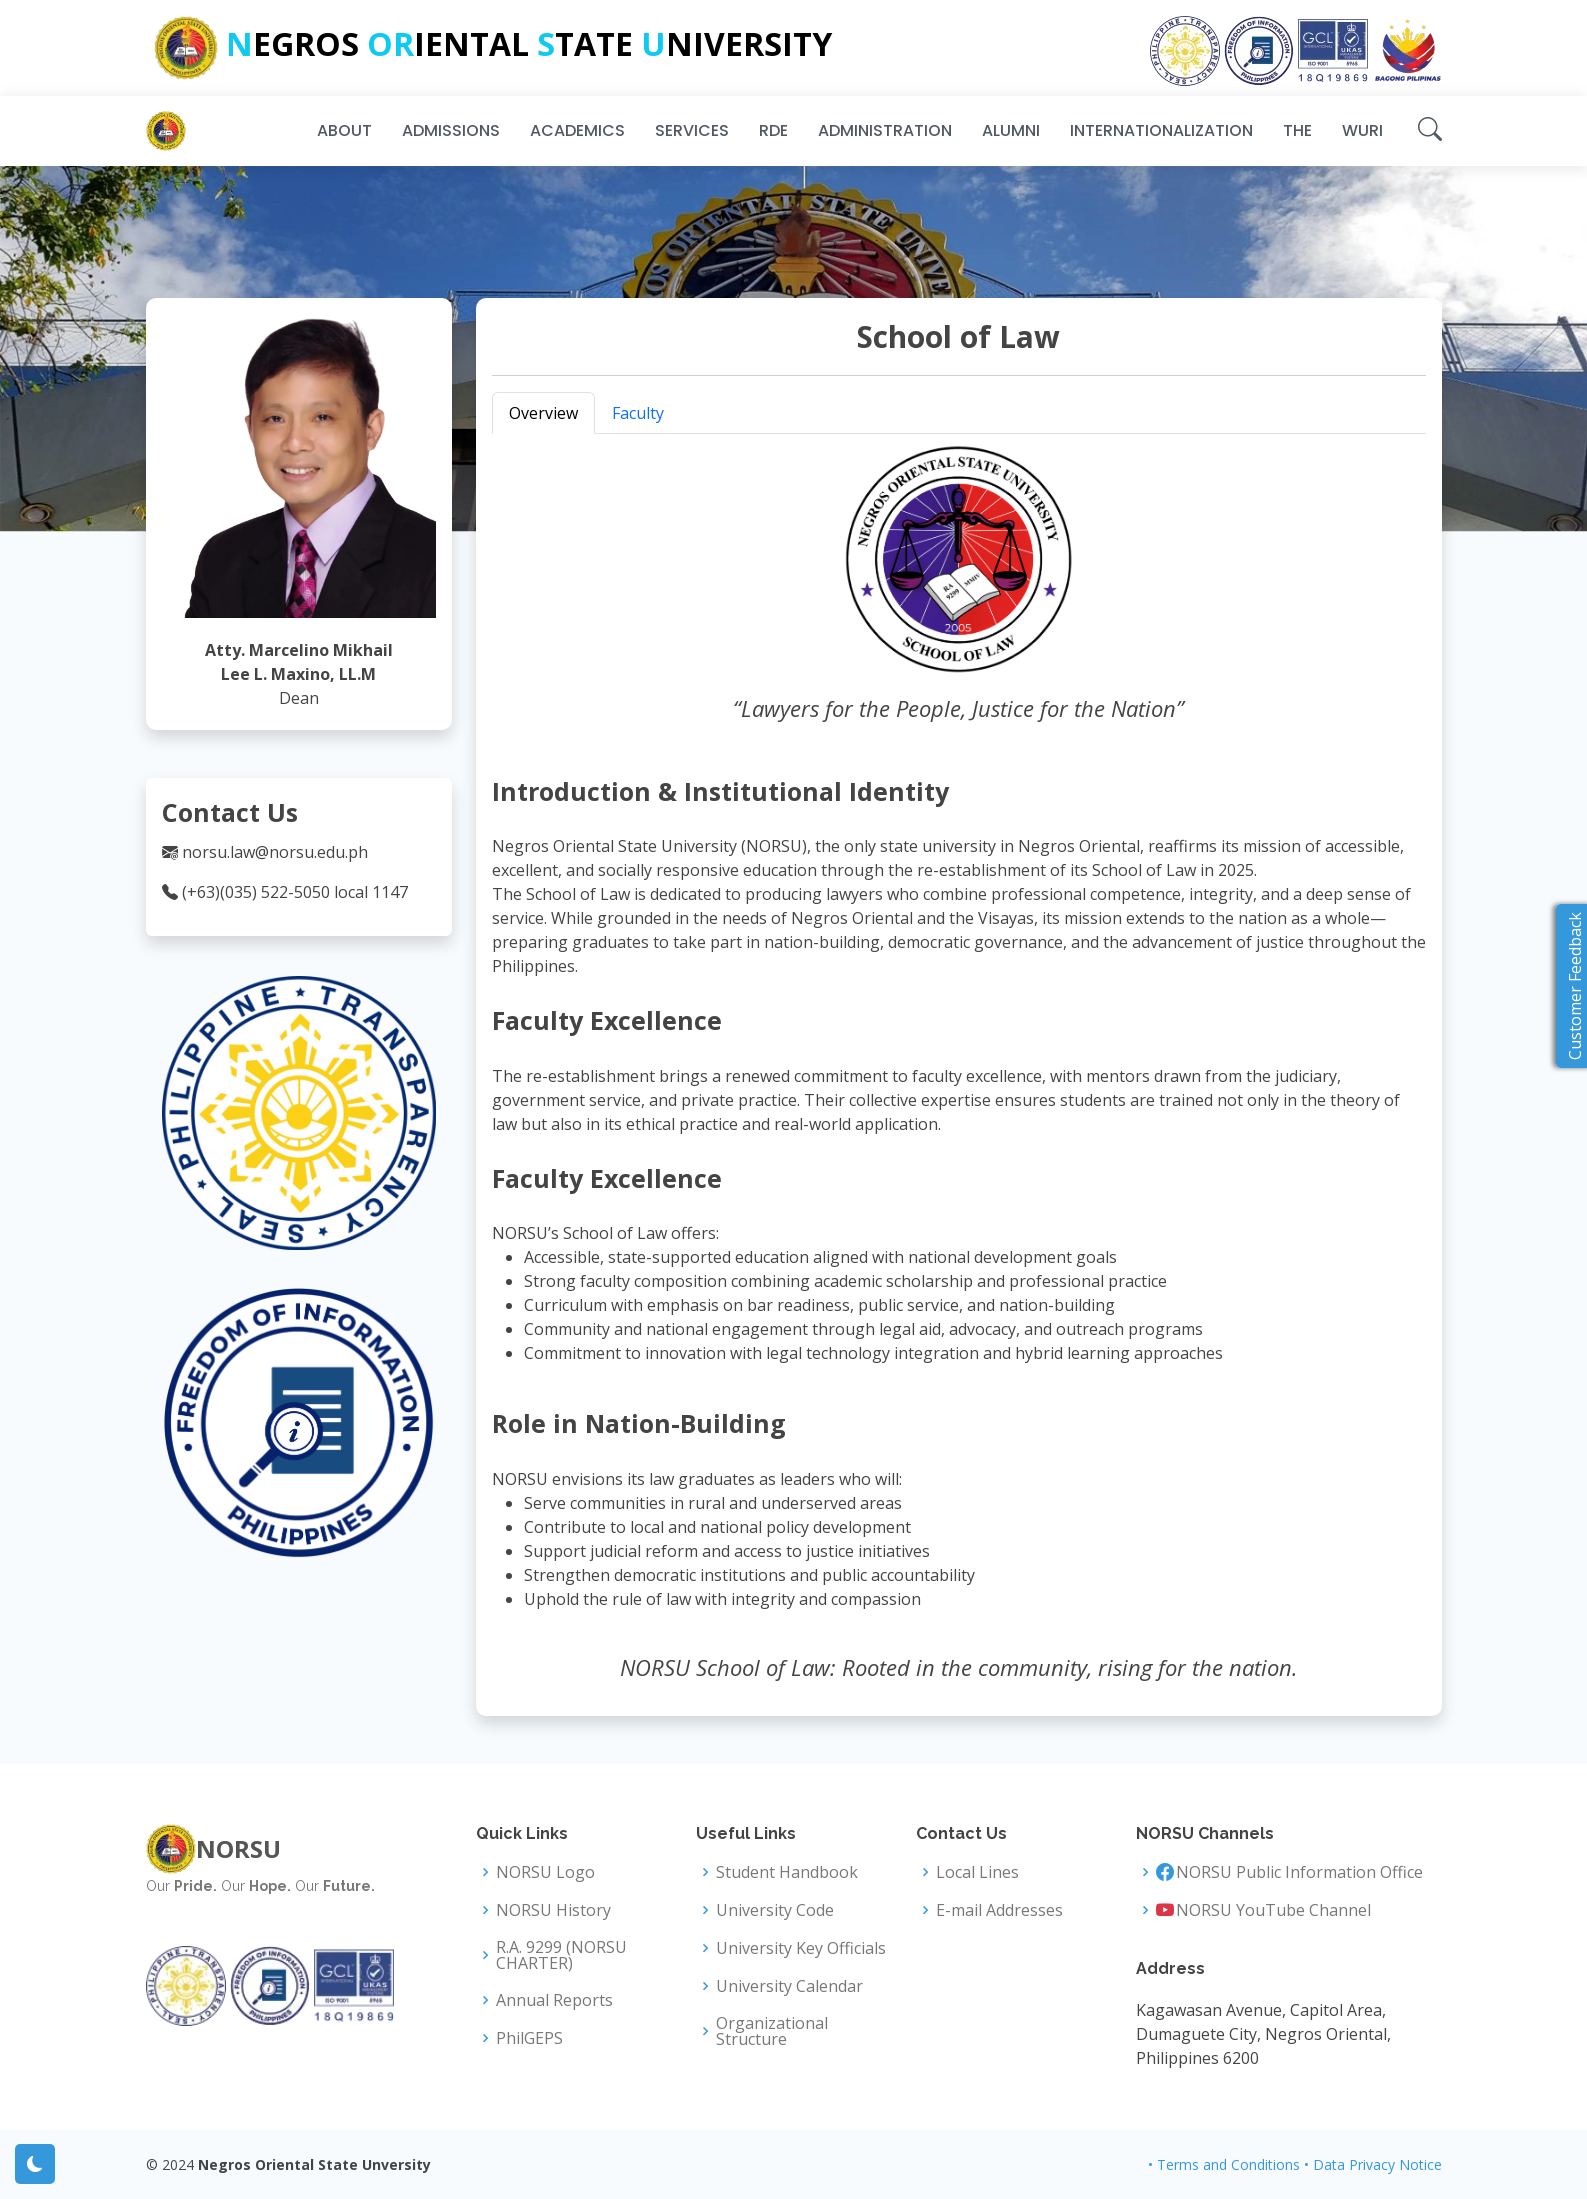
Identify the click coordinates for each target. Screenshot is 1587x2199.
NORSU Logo (545, 1872)
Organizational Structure (772, 2031)
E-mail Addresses (999, 1910)
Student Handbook (787, 1872)
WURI (1362, 130)
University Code (775, 1910)
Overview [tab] (543, 413)
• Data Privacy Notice (1373, 2164)
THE (1297, 130)
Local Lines (977, 1872)
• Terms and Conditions (1224, 2164)
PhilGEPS (529, 2038)
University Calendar (789, 1986)
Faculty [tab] (638, 413)
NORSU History (553, 1910)
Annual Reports (554, 2000)
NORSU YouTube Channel (1273, 1910)
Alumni (1011, 130)
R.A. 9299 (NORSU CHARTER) (561, 1955)
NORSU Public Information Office (1299, 1872)
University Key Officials (801, 1948)
